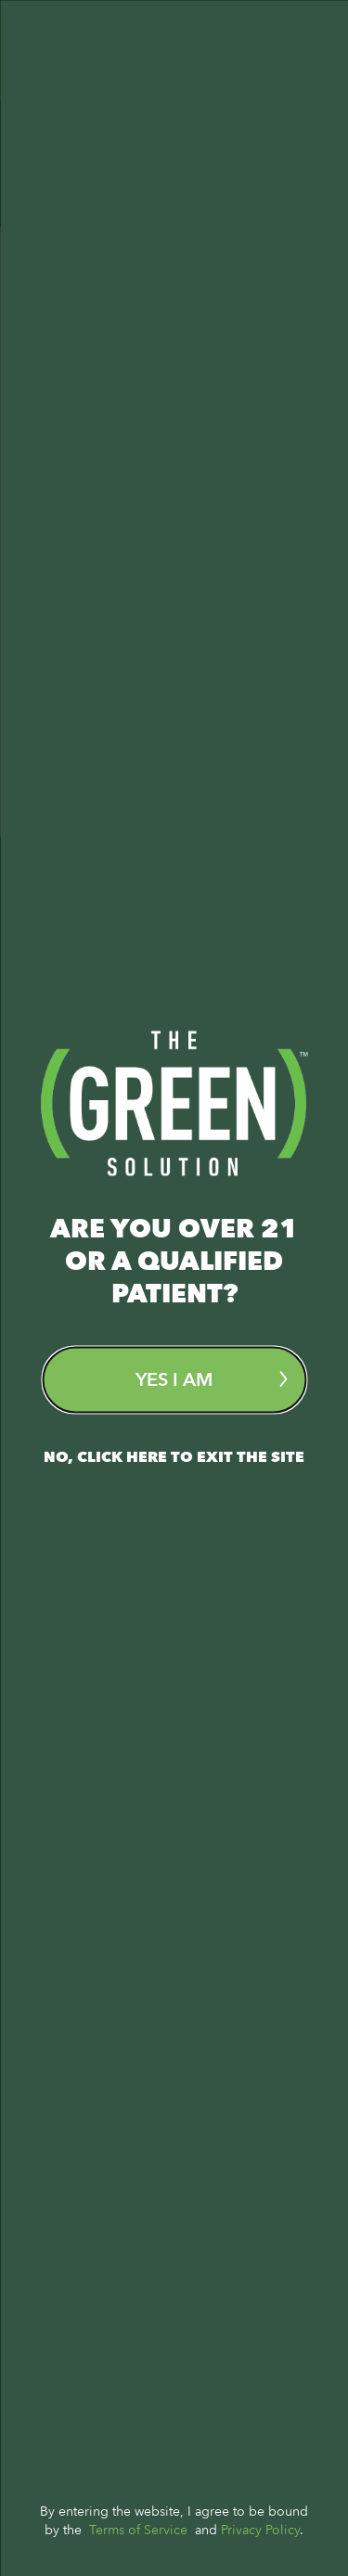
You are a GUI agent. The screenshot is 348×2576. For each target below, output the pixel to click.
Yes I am (211, 1378)
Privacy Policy (260, 2529)
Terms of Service (138, 2529)
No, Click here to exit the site (174, 1456)
